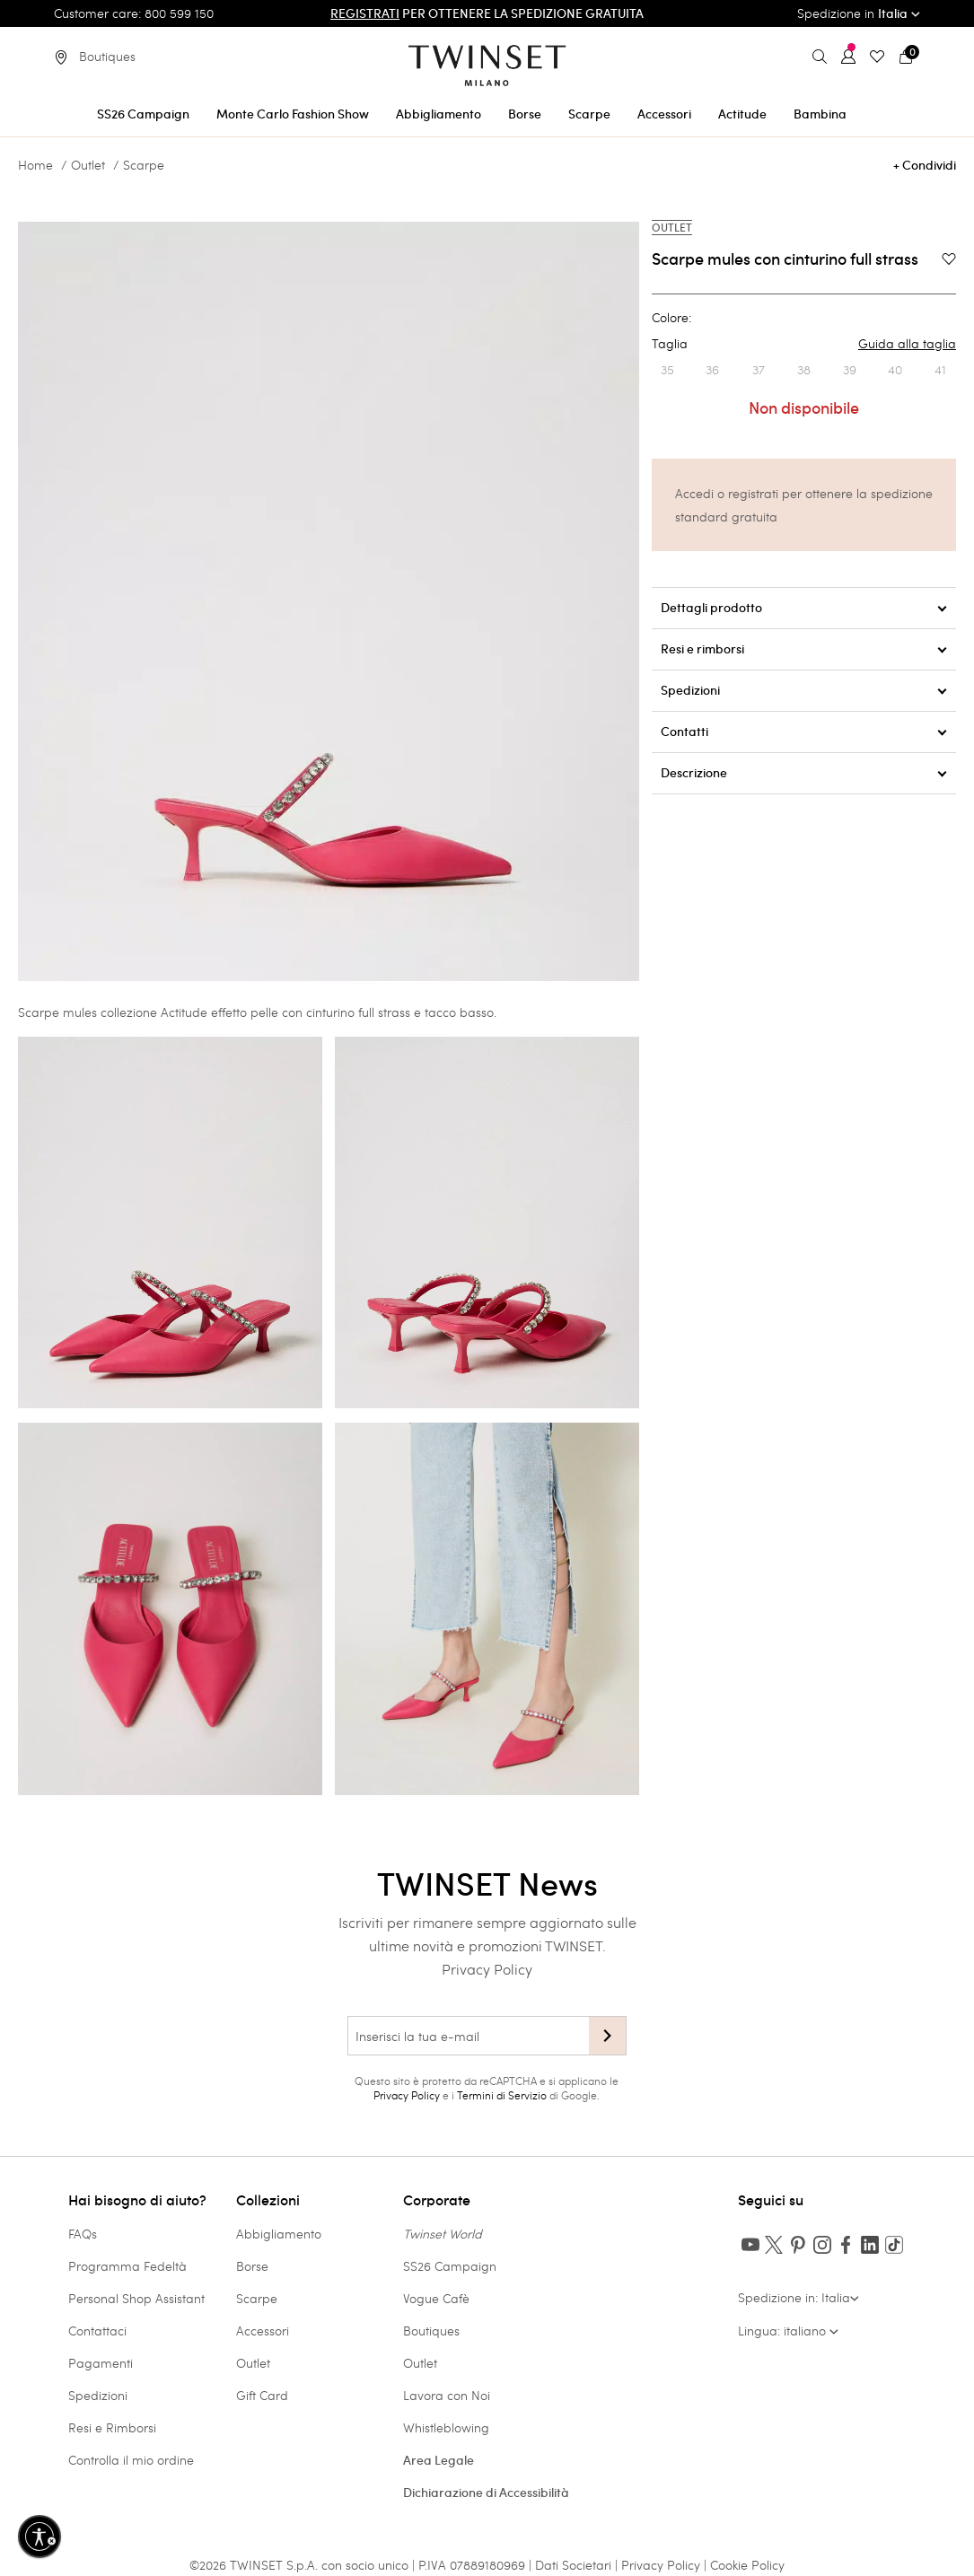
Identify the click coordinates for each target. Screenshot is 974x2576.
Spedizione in (858, 13)
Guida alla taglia (907, 343)
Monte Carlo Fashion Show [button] (292, 114)
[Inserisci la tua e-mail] (468, 2035)
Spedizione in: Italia (798, 2297)
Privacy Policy (487, 1968)
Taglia (804, 343)
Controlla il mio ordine (131, 2459)
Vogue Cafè (436, 2298)
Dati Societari (573, 2564)
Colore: (671, 317)
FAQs (82, 2233)
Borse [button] (524, 114)
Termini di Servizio (502, 2095)
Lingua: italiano (788, 2330)
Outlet (88, 165)
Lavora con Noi (446, 2395)
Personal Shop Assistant (136, 2298)
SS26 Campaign (449, 2265)
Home (35, 165)
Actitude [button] (742, 114)
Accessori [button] (664, 114)
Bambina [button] (820, 114)
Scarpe (143, 165)
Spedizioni (97, 2395)
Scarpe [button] (589, 114)
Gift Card (262, 2395)
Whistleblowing (446, 2427)
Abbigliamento (278, 2233)
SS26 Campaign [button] (143, 114)
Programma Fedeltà (127, 2265)
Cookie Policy (747, 2564)
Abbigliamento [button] (438, 114)
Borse (252, 2265)
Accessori (262, 2330)
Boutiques (431, 2330)
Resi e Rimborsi (112, 2427)
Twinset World (442, 2233)
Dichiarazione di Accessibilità (486, 2492)
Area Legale (438, 2460)
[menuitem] (143, 111)
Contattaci (97, 2330)
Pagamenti (100, 2362)
